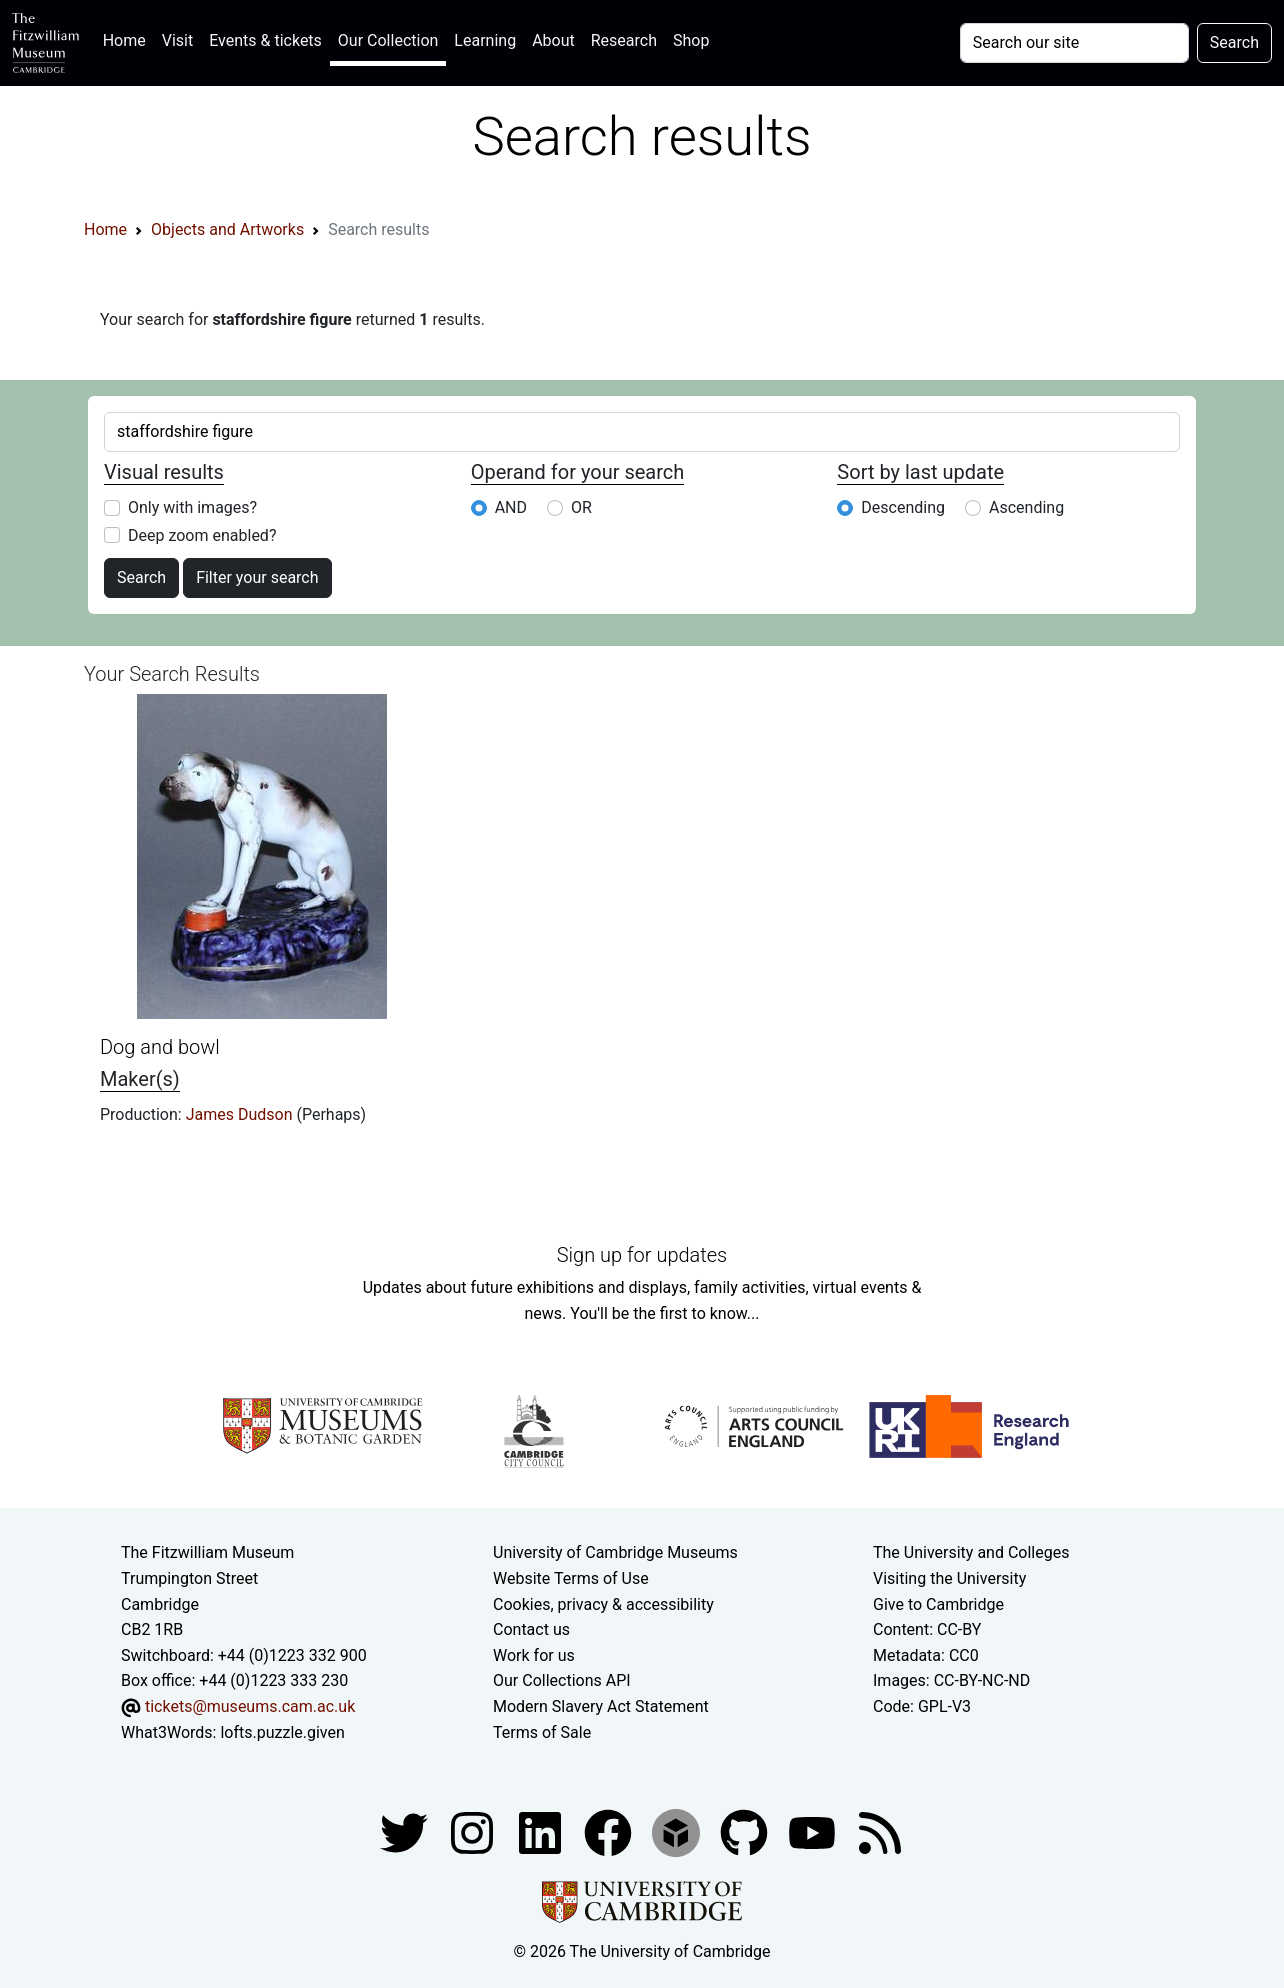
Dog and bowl (160, 1047)
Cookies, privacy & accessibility (603, 1604)
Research (624, 40)
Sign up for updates (642, 1255)
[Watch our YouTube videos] (814, 1831)
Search (141, 577)
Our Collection (388, 40)
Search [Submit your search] (1234, 42)
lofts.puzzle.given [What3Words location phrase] (282, 1732)
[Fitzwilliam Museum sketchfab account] (678, 1831)
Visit (177, 40)
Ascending (1026, 507)
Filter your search (257, 577)
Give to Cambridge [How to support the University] (938, 1604)
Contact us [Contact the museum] (531, 1629)
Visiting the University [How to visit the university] (949, 1578)
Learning (485, 40)
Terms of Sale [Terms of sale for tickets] (542, 1732)
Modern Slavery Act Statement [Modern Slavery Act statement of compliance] (601, 1706)
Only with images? (192, 507)
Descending (903, 507)
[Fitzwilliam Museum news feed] (880, 1831)
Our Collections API (562, 1680)
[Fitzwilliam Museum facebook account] (542, 1831)
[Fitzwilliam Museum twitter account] (406, 1831)
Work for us (534, 1655)
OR (581, 507)
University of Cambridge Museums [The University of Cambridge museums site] (615, 1552)
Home (128, 38)
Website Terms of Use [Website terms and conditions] (571, 1578)
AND (511, 507)
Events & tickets (265, 40)
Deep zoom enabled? (202, 535)
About (553, 40)
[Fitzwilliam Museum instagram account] (474, 1831)
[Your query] (1074, 43)
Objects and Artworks (227, 229)
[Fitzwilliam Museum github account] (746, 1831)
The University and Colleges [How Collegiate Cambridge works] (971, 1552)
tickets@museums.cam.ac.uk (250, 1706)
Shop (691, 40)
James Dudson (241, 1114)
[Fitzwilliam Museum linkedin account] (610, 1831)
